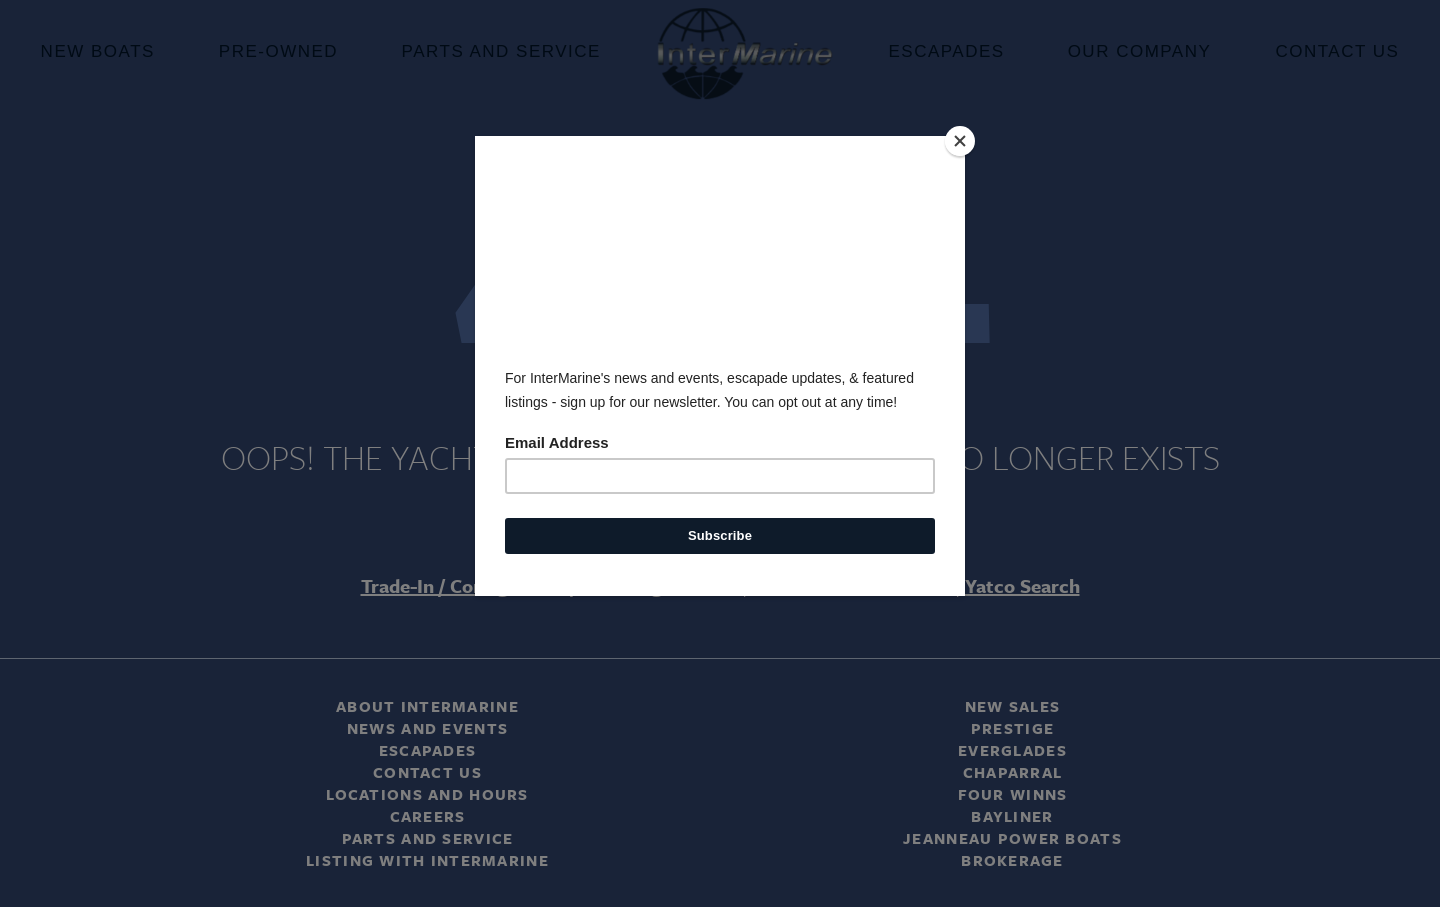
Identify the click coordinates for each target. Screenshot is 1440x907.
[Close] (960, 141)
